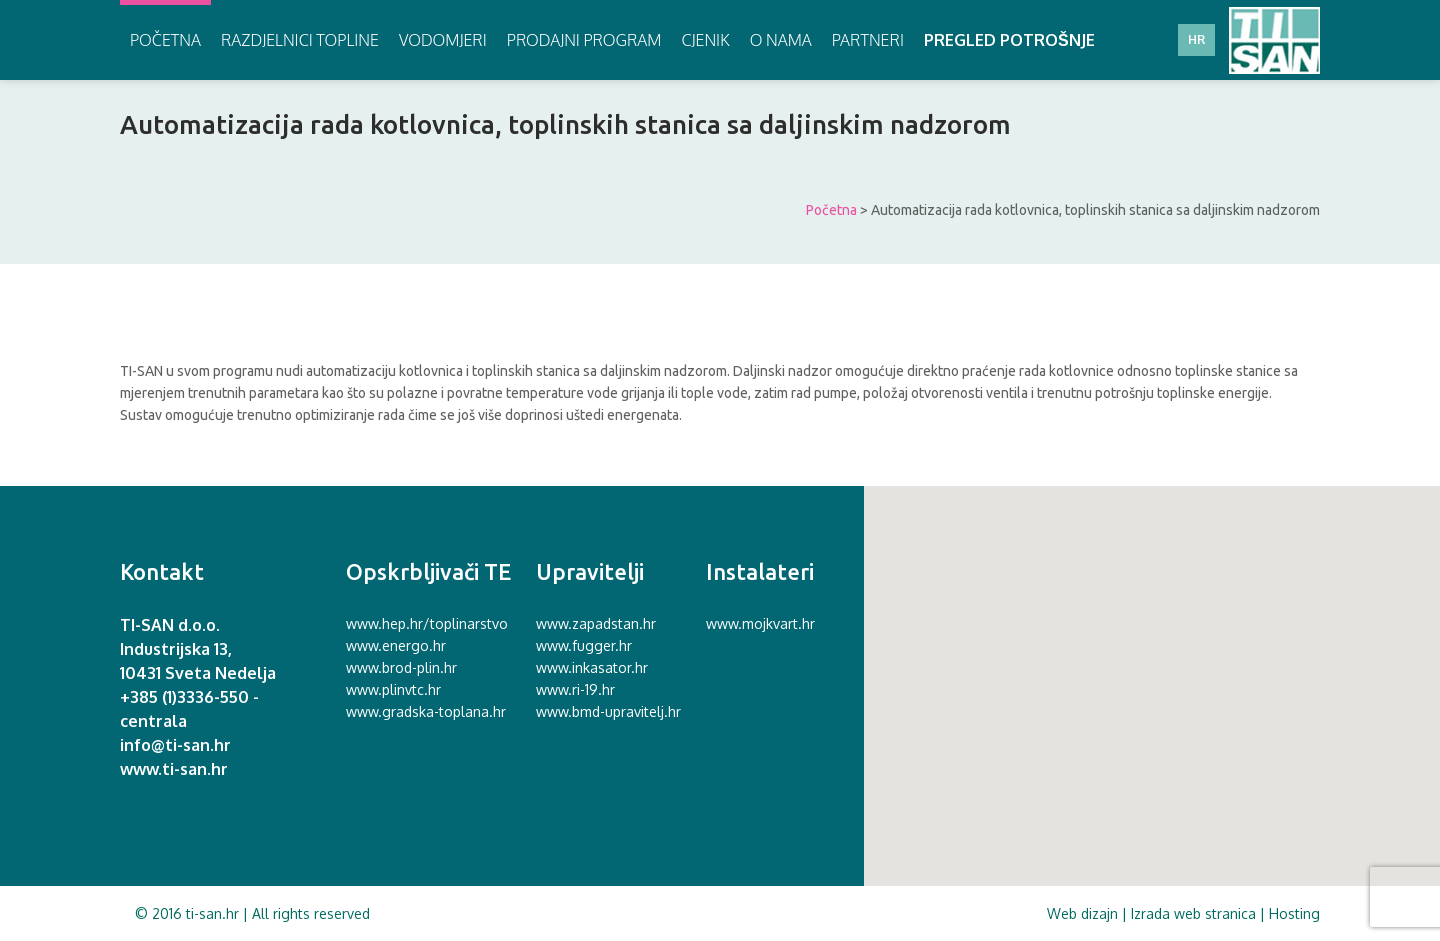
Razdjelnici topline (300, 40)
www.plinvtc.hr (393, 689)
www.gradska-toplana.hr (426, 711)
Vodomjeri (443, 40)
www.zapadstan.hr (596, 623)
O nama (781, 40)
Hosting (1294, 913)
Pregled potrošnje (1009, 40)
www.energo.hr (396, 645)
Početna (165, 40)
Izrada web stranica (1193, 913)
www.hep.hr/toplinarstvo (427, 623)
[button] (1146, 681)
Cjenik (705, 40)
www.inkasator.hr (592, 667)
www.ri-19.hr (575, 689)
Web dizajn (1082, 913)
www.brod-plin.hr (401, 667)
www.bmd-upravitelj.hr (608, 711)
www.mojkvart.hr (760, 623)
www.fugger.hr (584, 645)
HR (1196, 39)
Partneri (868, 40)
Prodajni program (584, 40)
